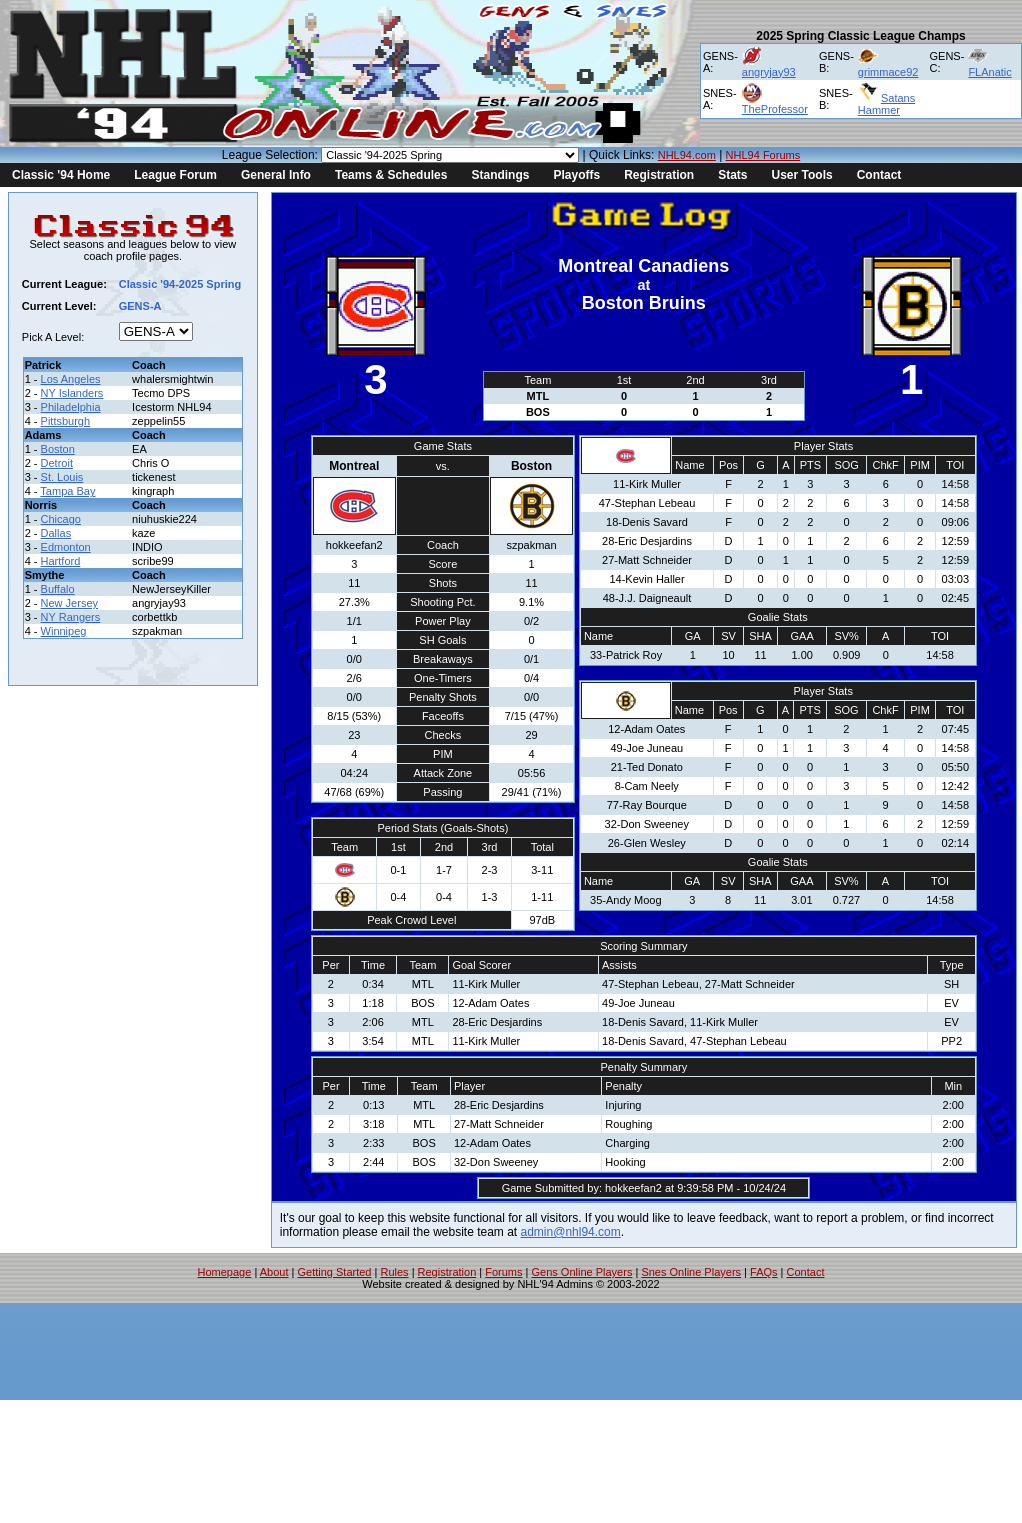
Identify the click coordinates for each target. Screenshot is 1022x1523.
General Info (276, 175)
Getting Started (334, 1272)
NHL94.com (687, 155)
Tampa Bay (67, 491)
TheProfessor (775, 109)
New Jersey (69, 603)
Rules (394, 1272)
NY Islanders (72, 393)
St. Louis (62, 477)
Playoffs (576, 175)
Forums (503, 1272)
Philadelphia (71, 407)
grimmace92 (888, 72)
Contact (879, 175)
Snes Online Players (691, 1272)
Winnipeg (64, 631)
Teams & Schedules (391, 175)
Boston (58, 449)
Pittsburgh (66, 421)
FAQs (764, 1272)
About (274, 1272)
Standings (500, 175)
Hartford (61, 561)
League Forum (175, 175)
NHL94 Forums (763, 155)
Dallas (56, 533)
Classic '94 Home (61, 175)
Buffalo (58, 589)
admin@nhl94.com (571, 1232)
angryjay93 (769, 72)
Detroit (57, 463)
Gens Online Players (582, 1272)
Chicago (61, 519)
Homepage (225, 1272)
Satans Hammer (886, 104)
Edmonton (66, 547)
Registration (659, 175)
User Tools (802, 175)
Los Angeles (71, 379)
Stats (732, 175)
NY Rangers (71, 617)
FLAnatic (989, 72)
